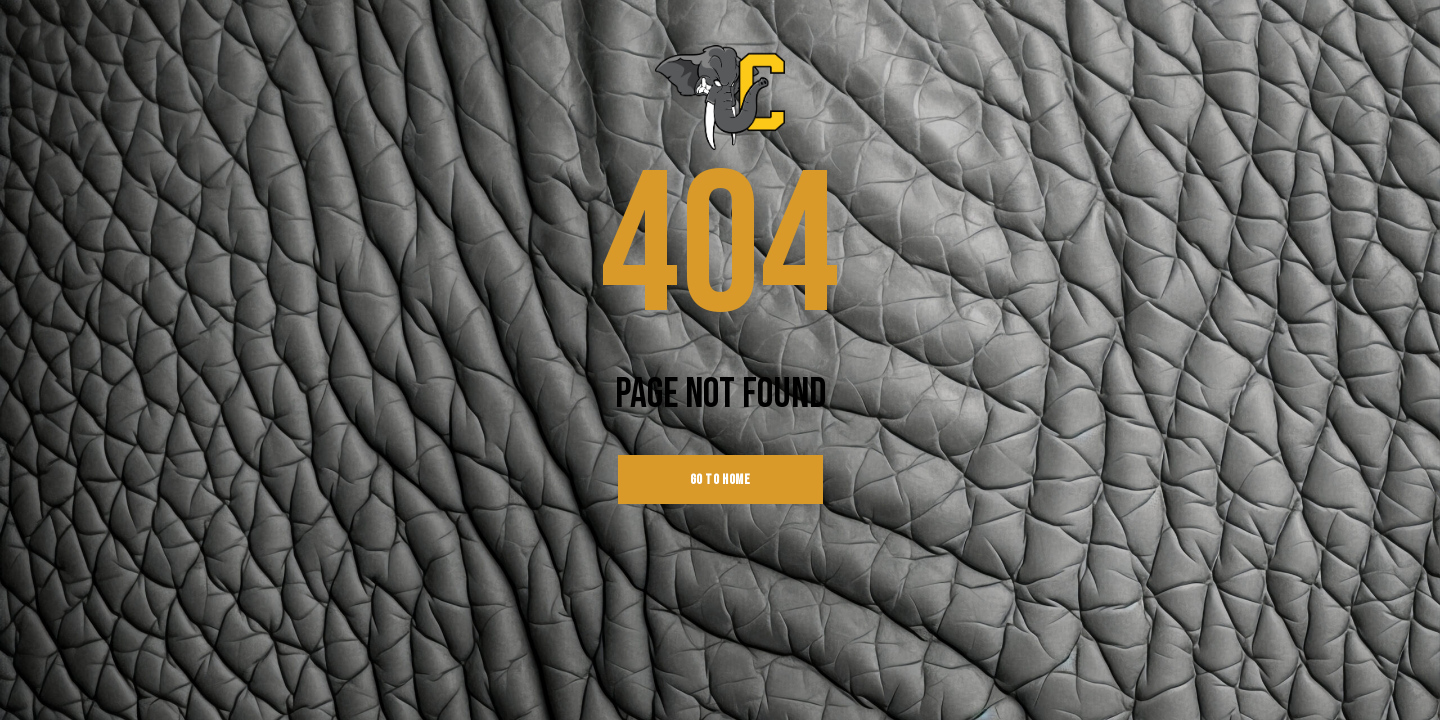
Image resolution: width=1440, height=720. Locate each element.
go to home (720, 479)
